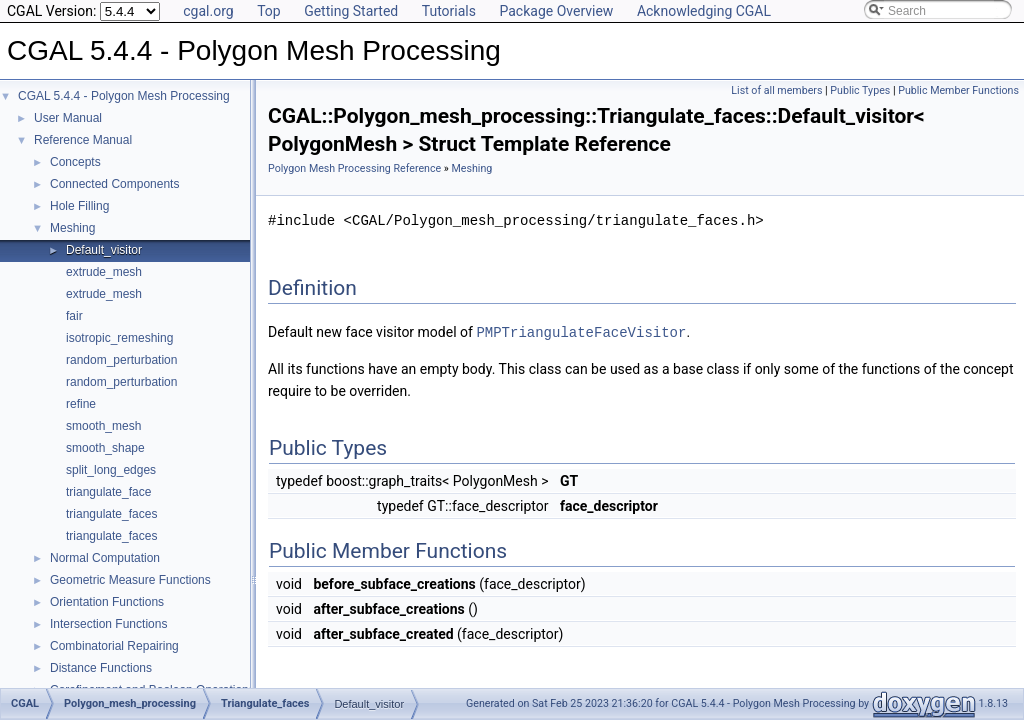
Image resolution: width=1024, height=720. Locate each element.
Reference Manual (83, 140)
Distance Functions (101, 668)
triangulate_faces (111, 514)
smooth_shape (105, 448)
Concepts (75, 162)
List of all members (776, 90)
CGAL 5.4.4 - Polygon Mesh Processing (124, 96)
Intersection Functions (108, 624)
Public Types (860, 90)
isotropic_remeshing (119, 338)
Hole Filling (79, 206)
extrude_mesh (104, 272)
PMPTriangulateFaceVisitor (581, 331)
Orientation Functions (107, 602)
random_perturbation (121, 360)
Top (269, 11)
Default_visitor (104, 250)
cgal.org (208, 11)
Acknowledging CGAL (704, 11)
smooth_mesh (103, 426)
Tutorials (449, 11)
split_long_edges (111, 470)
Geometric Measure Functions (130, 580)
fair (74, 316)
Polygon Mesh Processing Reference (354, 168)
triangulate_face (108, 492)
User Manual (68, 118)
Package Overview (556, 11)
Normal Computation (105, 558)
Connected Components (114, 184)
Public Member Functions (958, 90)
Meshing (72, 228)
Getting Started (351, 11)
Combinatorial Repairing (114, 646)
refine (81, 404)
